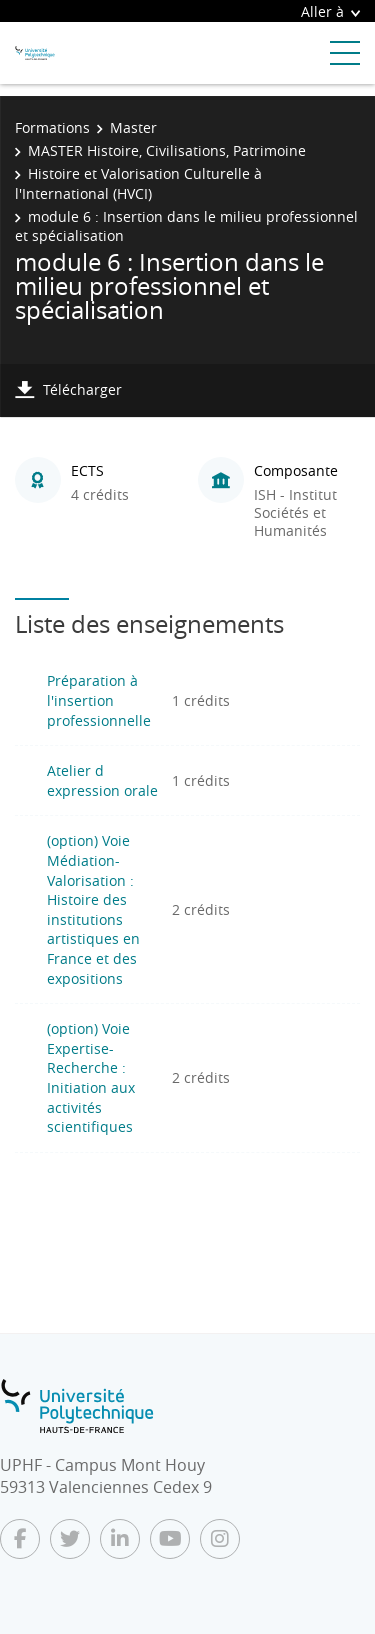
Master (133, 127)
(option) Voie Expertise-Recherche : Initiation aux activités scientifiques (91, 1077)
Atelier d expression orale (102, 780)
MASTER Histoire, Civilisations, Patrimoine (167, 150)
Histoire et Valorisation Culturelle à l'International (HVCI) (138, 183)
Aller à (330, 11)
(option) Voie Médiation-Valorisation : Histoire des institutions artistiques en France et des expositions (93, 909)
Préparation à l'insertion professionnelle (99, 700)
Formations (52, 127)
